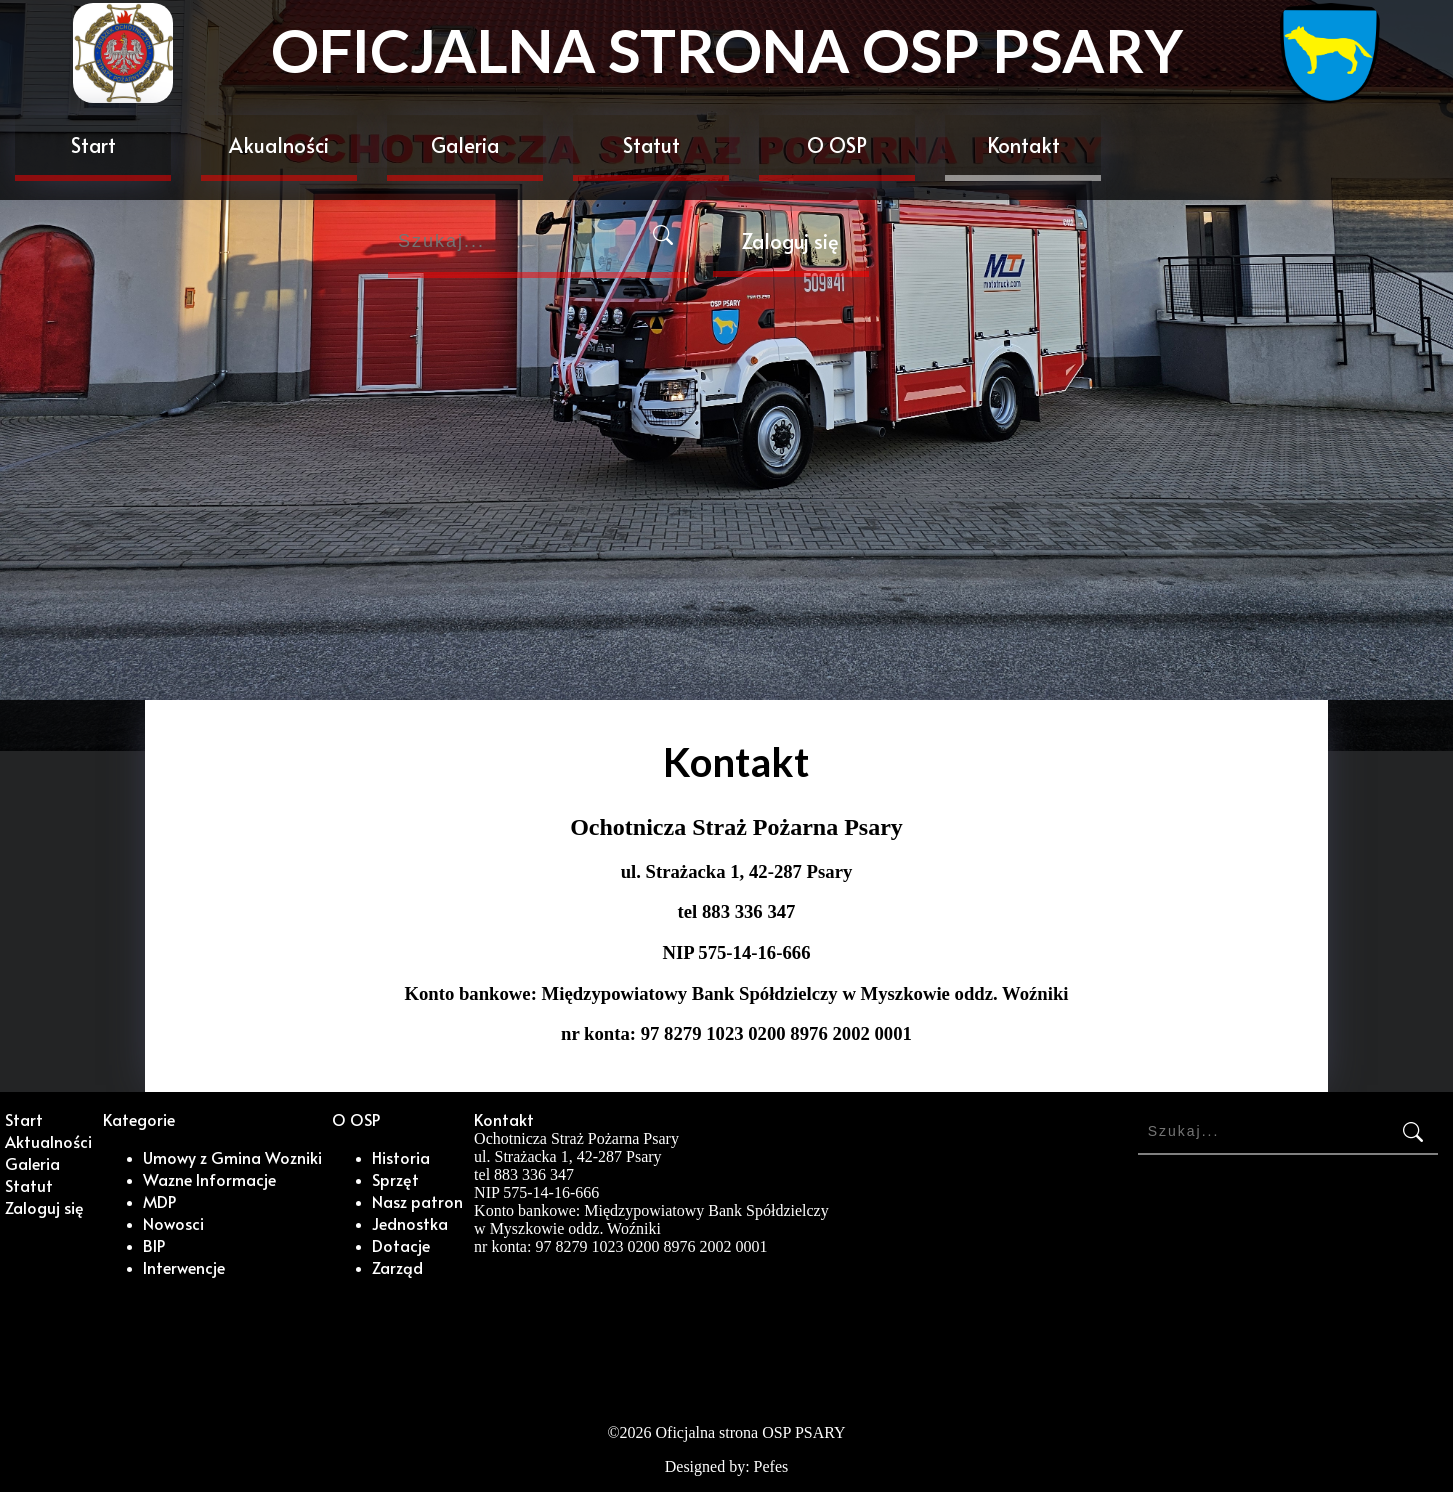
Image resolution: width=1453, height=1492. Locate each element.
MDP (159, 1201)
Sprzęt (395, 1179)
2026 (636, 1432)
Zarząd (397, 1267)
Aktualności (48, 1141)
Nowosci (173, 1223)
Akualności (279, 145)
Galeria (465, 145)
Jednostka (410, 1223)
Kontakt (1023, 145)
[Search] (538, 244)
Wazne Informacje (209, 1179)
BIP (154, 1245)
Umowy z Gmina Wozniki (232, 1157)
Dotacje (401, 1245)
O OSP (837, 145)
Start (93, 145)
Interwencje (184, 1267)
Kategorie (139, 1119)
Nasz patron (417, 1201)
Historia (401, 1157)
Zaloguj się (790, 241)
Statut (651, 145)
